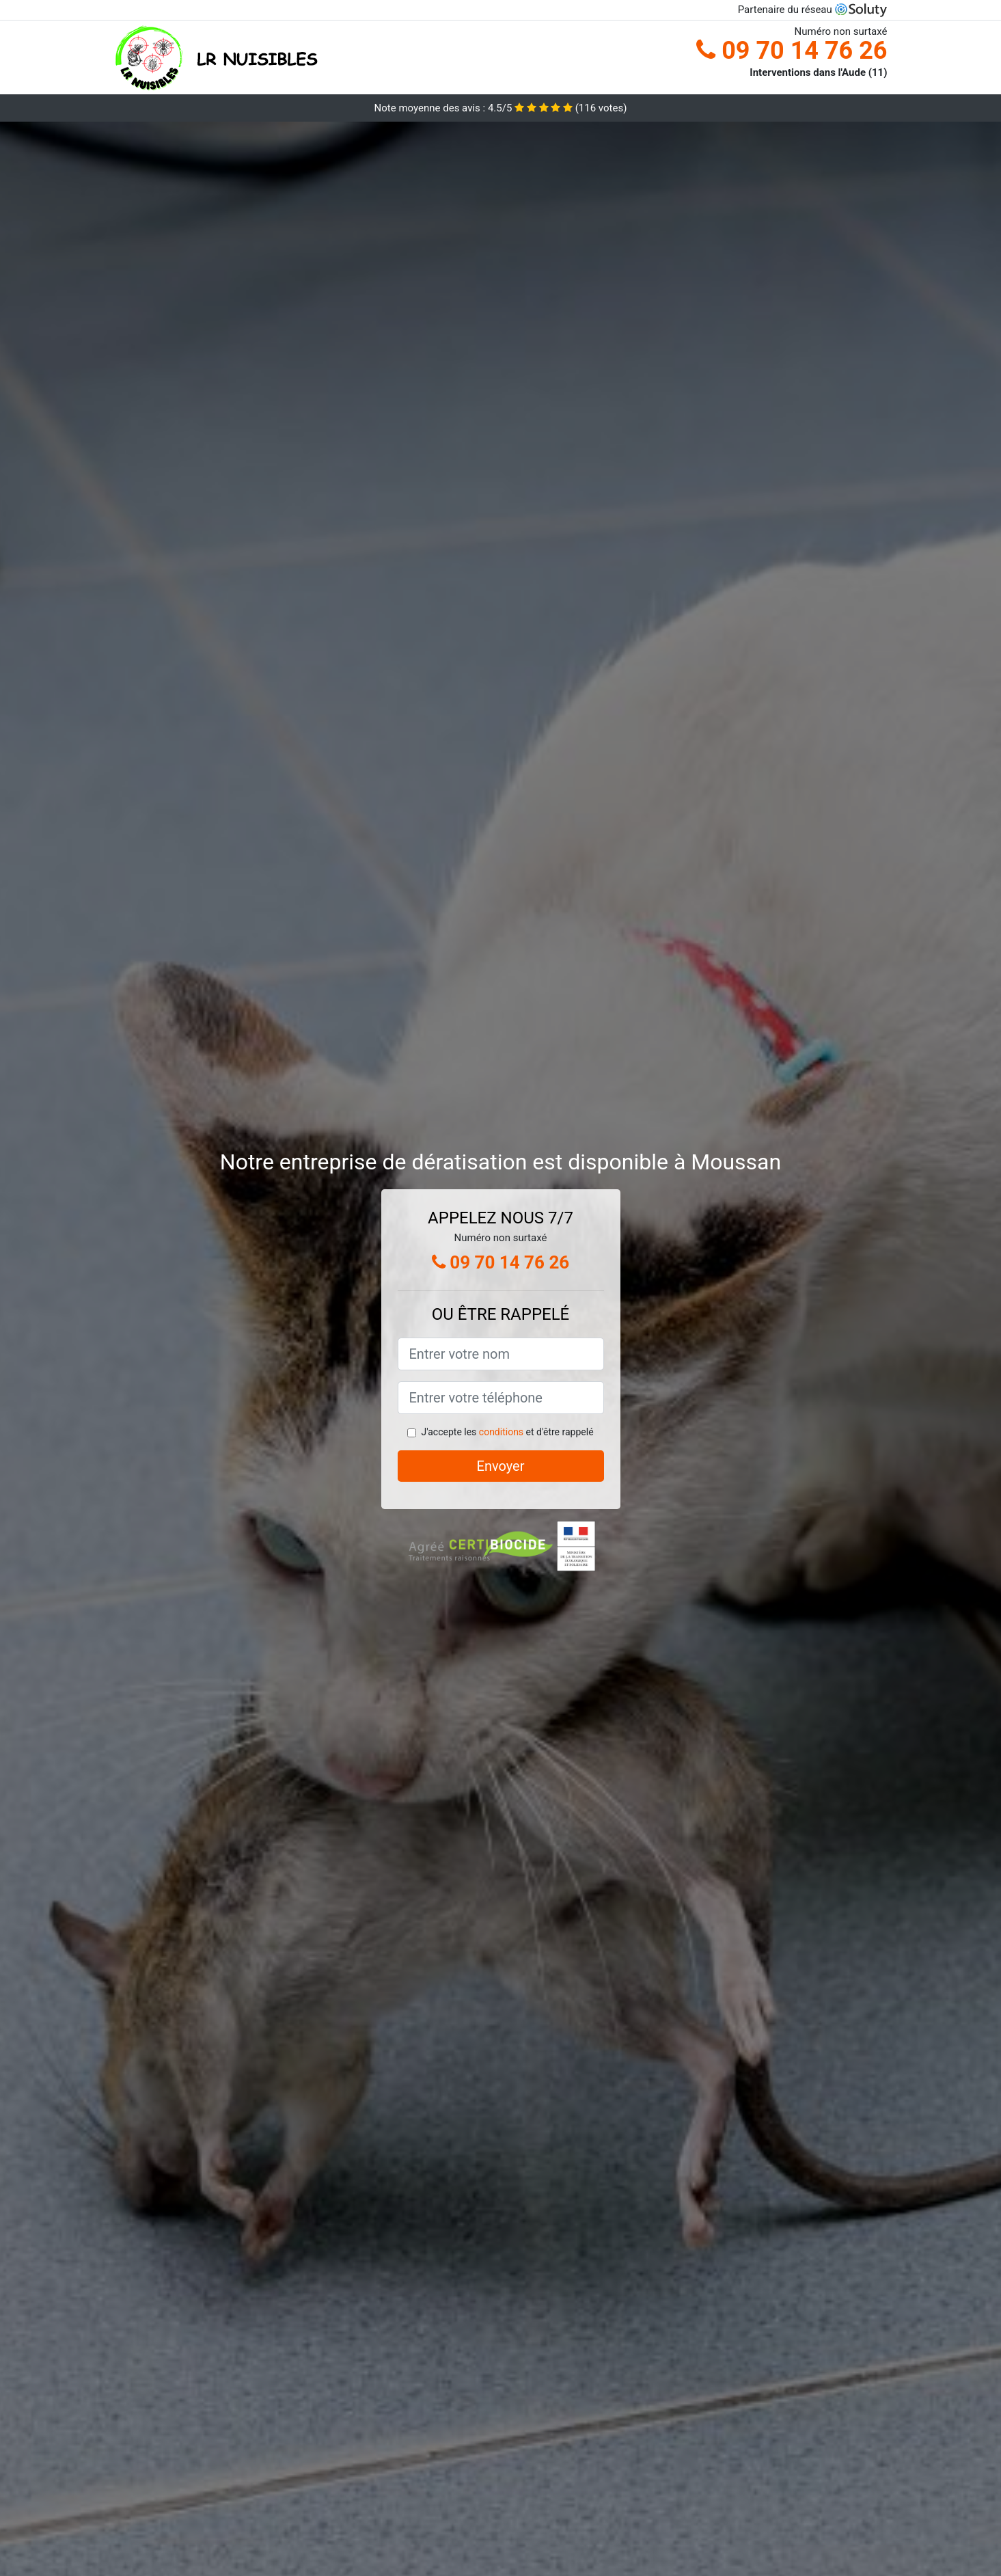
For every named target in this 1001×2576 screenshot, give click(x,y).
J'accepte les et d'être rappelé (507, 1431)
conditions (501, 1431)
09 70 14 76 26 (791, 50)
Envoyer (501, 1466)
